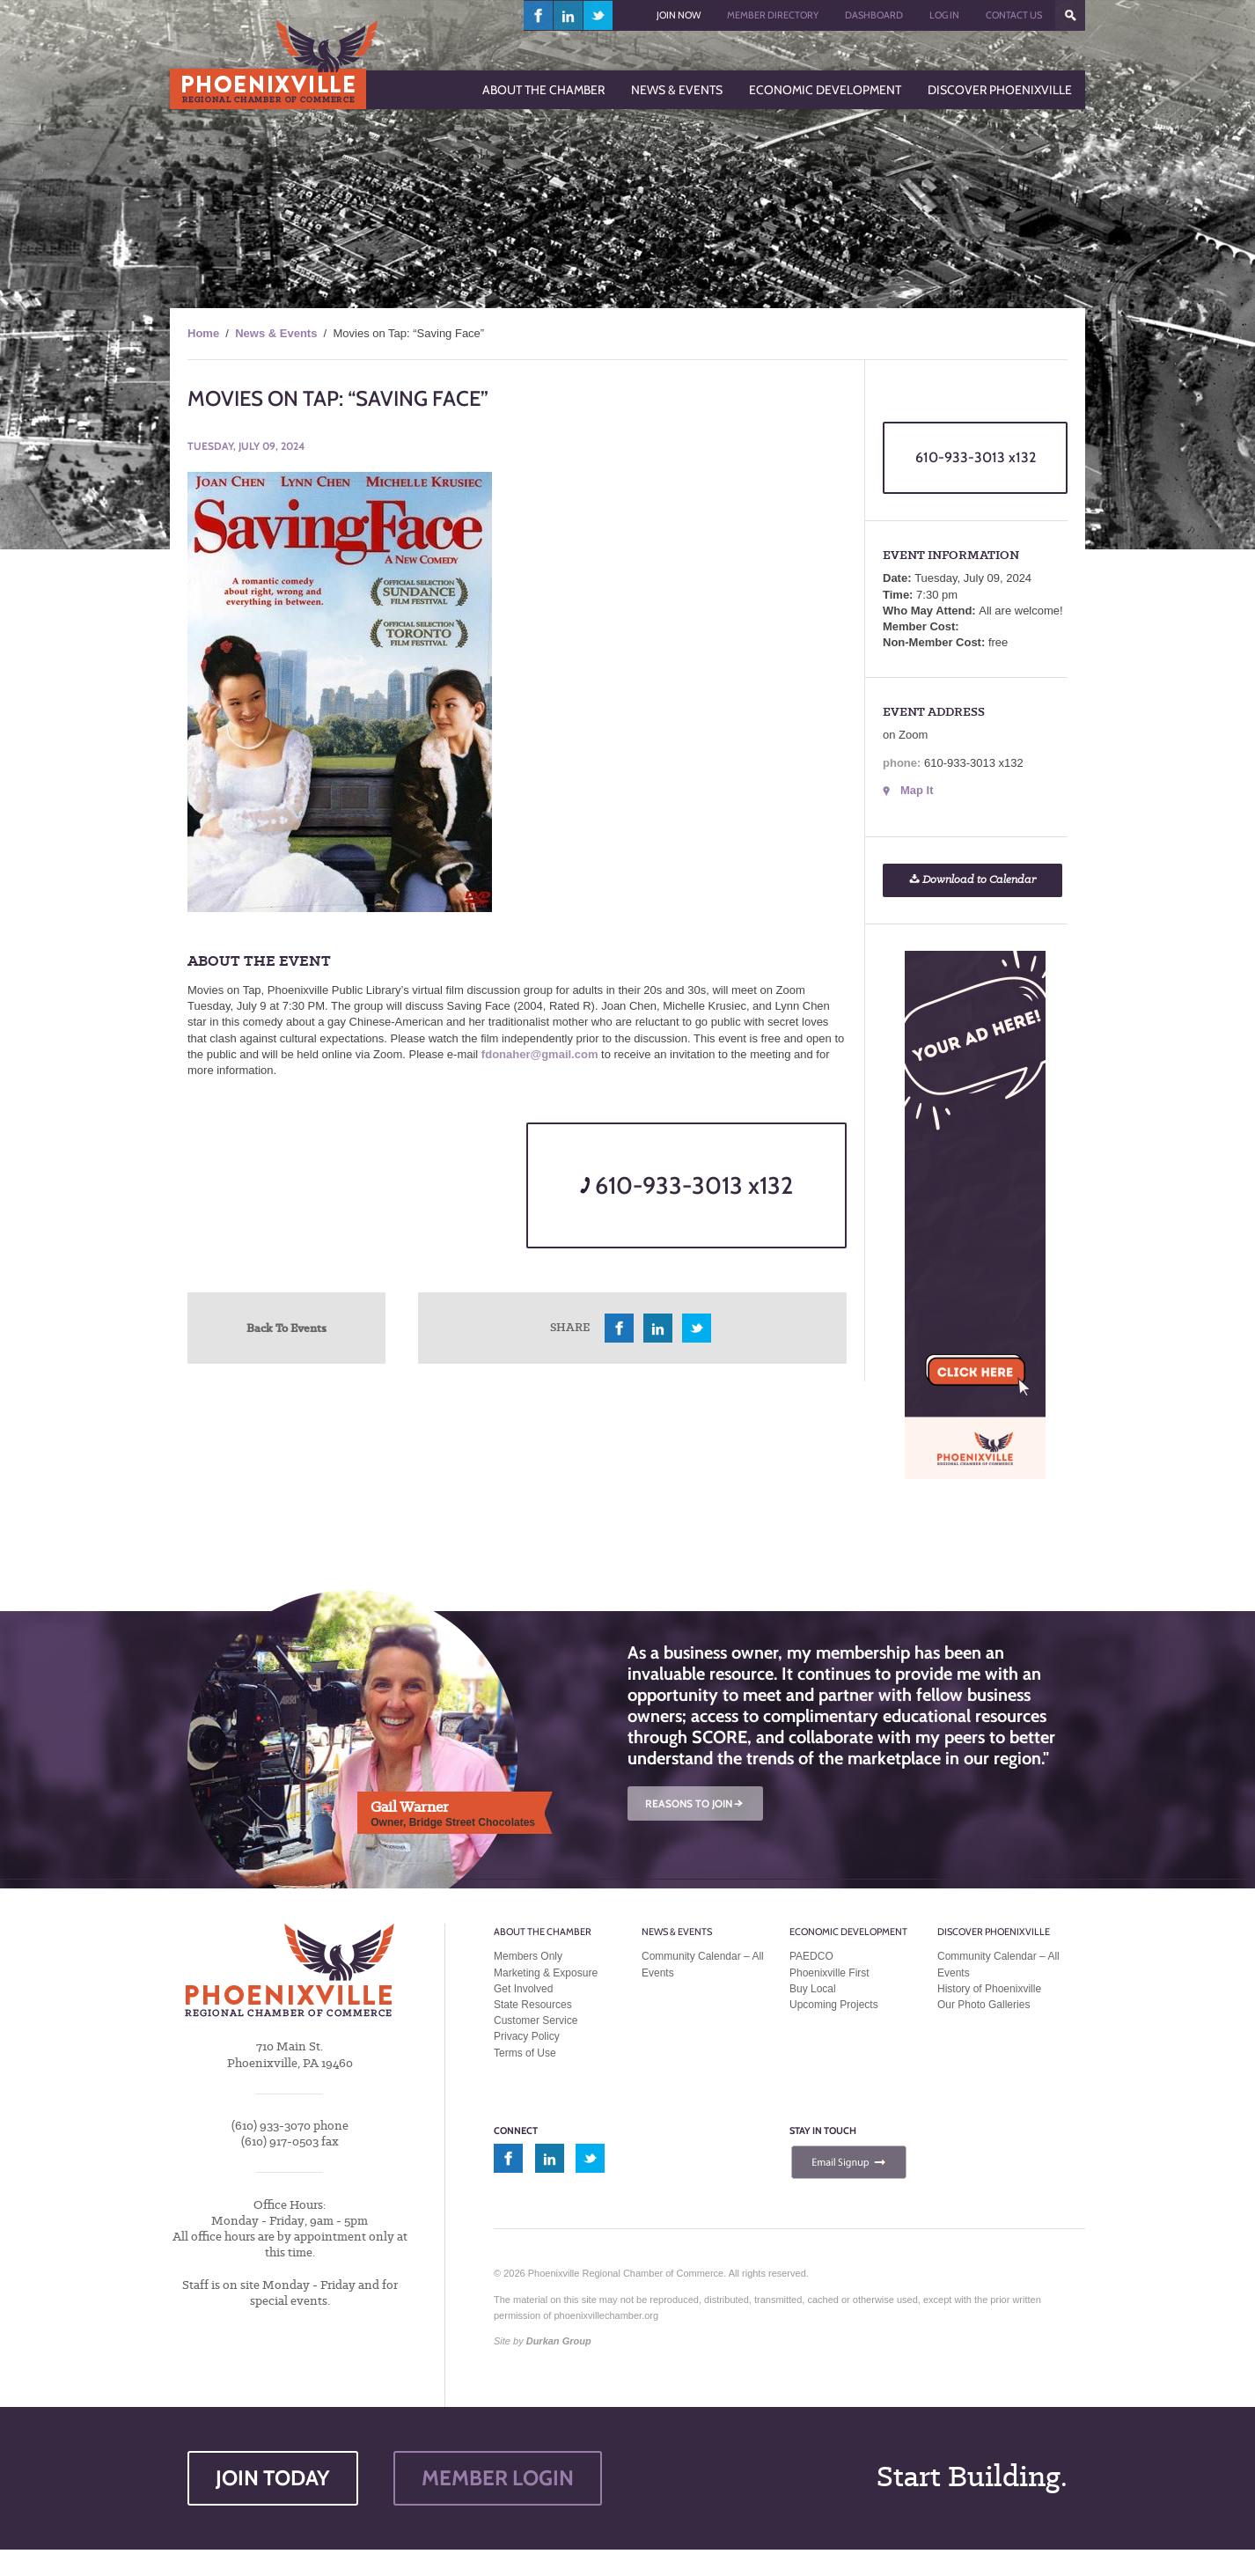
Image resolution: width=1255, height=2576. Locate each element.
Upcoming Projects (833, 2004)
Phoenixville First (829, 1973)
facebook (539, 15)
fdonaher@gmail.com (539, 1054)
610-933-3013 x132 (686, 1185)
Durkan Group (558, 2341)
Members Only (528, 1956)
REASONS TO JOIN (695, 1803)
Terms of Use (525, 2053)
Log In (944, 15)
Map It (917, 790)
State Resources (533, 2004)
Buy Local (812, 1989)
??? (1070, 15)
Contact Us (1014, 15)
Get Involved (523, 1989)
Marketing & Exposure (546, 1973)
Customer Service (535, 2020)
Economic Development (848, 1931)
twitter (598, 15)
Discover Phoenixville (993, 1931)
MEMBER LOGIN (498, 2478)
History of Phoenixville (989, 1989)
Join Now (679, 15)
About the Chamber (542, 1931)
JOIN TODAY (273, 2478)
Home (203, 333)
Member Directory (772, 15)
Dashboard (874, 15)
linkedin (568, 15)
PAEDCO (811, 1956)
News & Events (276, 333)
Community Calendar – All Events (703, 1964)
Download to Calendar (972, 880)
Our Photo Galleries (983, 2004)
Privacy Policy (527, 2036)
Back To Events (286, 1328)
